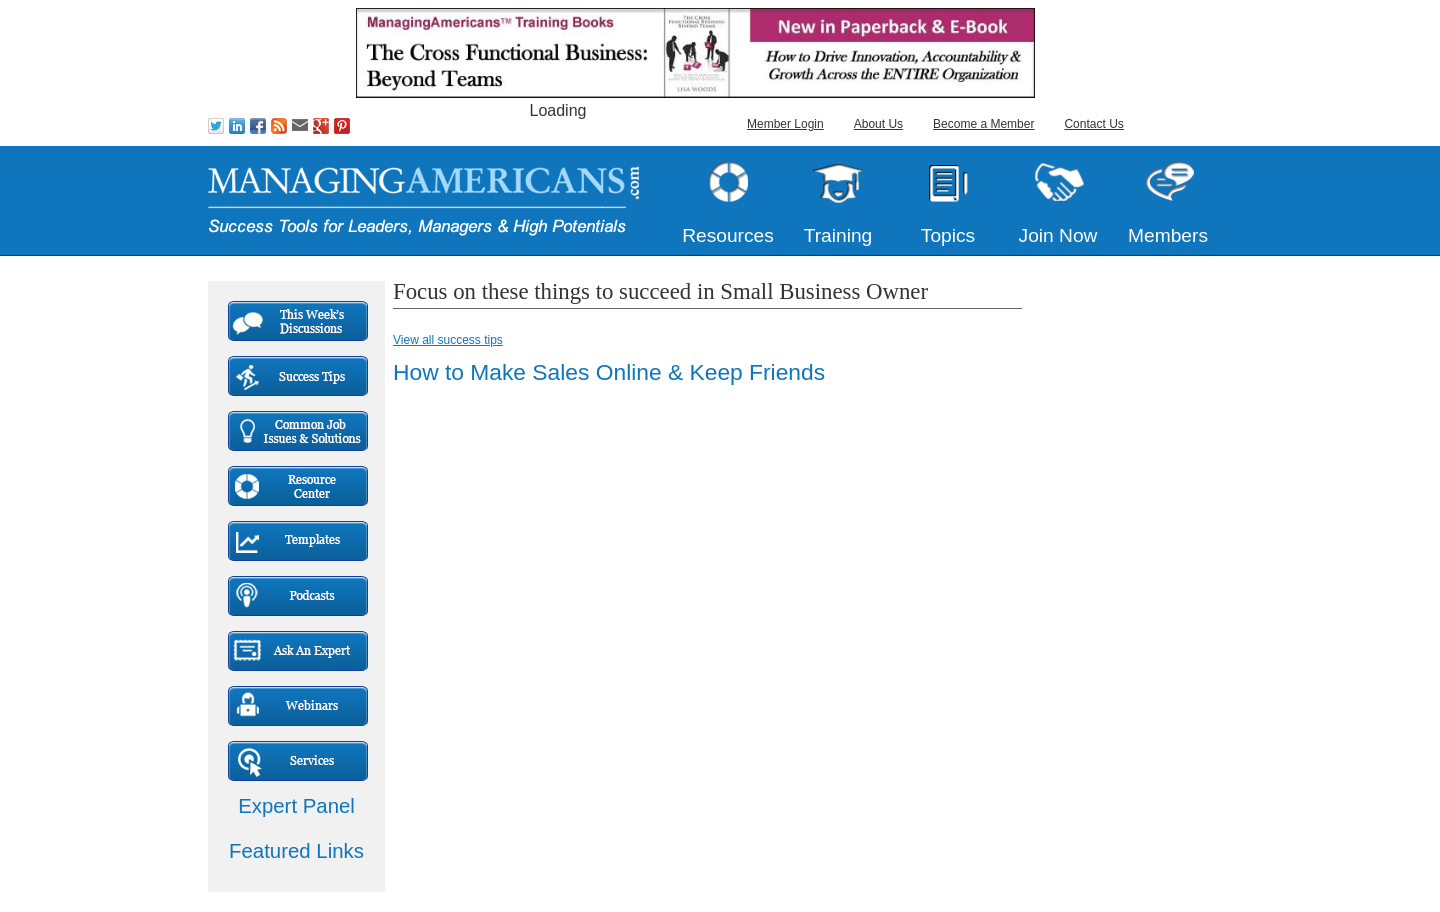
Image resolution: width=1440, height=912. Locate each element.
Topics (948, 235)
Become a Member (983, 124)
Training (838, 235)
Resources (728, 235)
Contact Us (1093, 124)
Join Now (1058, 235)
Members (1168, 235)
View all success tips (448, 340)
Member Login (785, 124)
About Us (878, 124)
